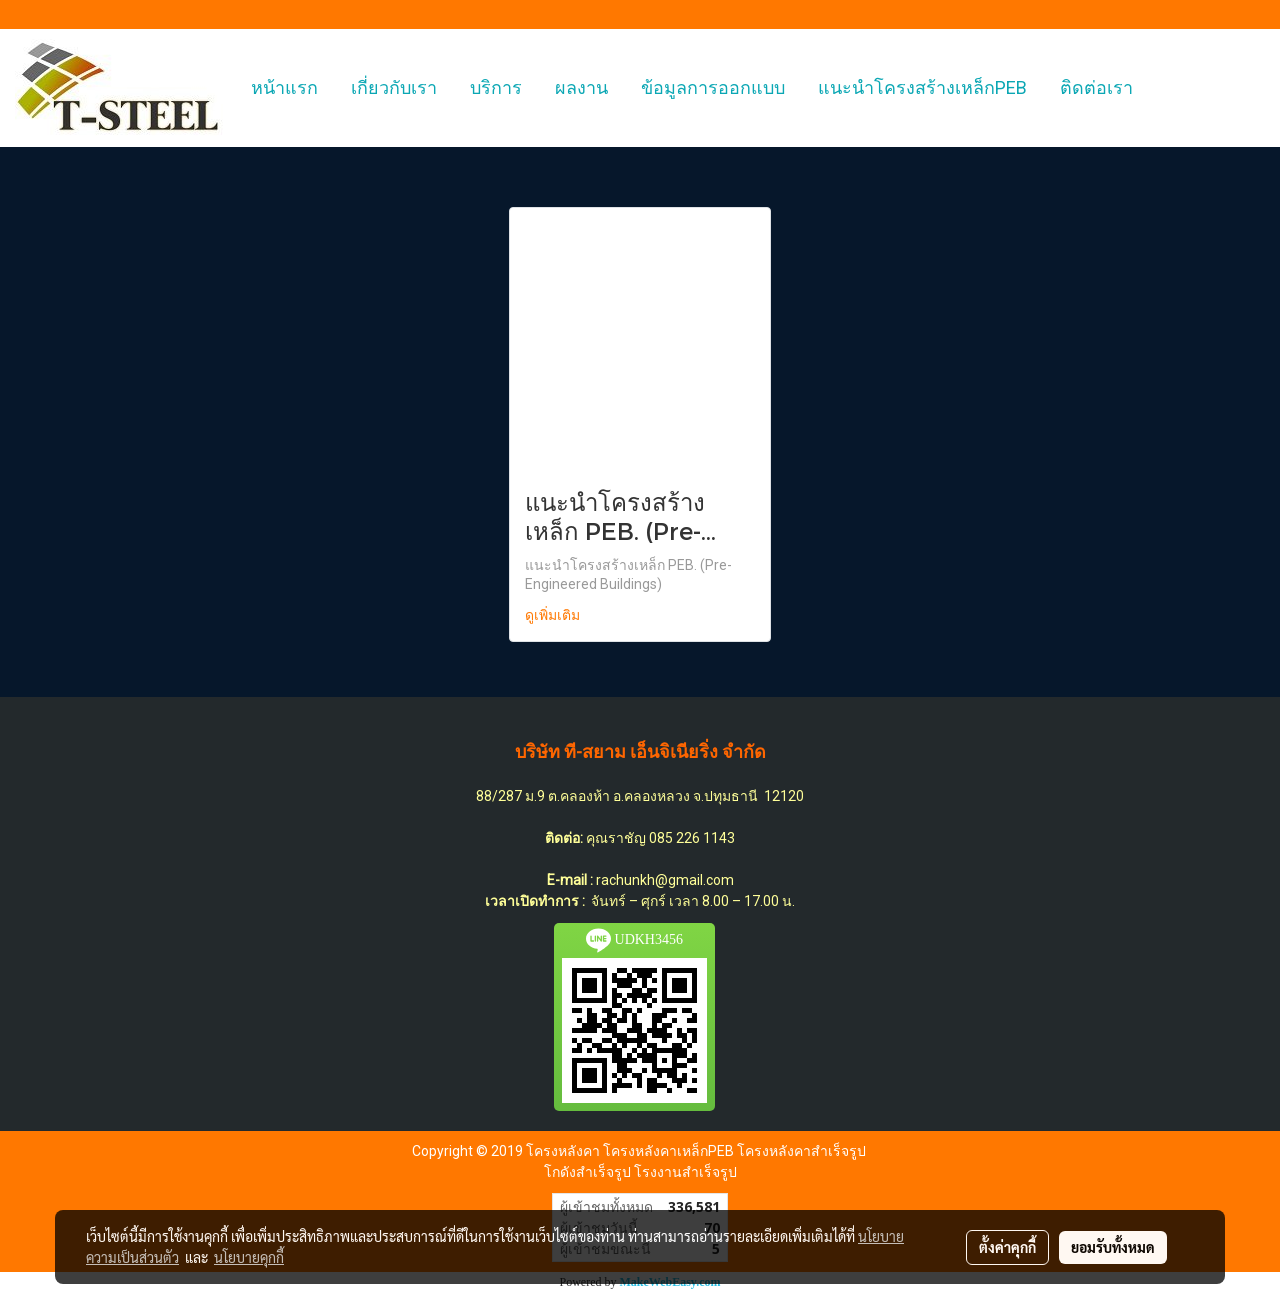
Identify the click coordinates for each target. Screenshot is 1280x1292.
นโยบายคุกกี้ (249, 1257)
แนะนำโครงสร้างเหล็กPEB (922, 87)
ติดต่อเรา (1096, 87)
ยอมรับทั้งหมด (1113, 1247)
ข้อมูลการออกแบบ (713, 87)
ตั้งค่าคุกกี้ (1007, 1247)
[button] (1167, 88)
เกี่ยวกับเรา (394, 87)
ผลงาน (581, 87)
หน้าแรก (284, 87)
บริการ (496, 87)
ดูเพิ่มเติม (554, 615)
